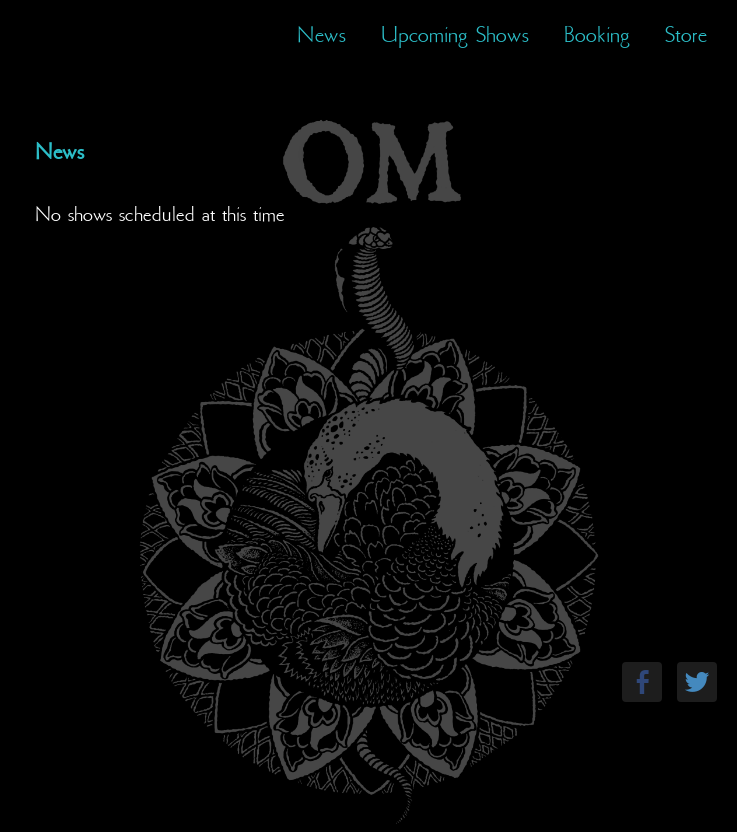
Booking (597, 35)
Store (686, 35)
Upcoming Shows (455, 35)
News (321, 35)
